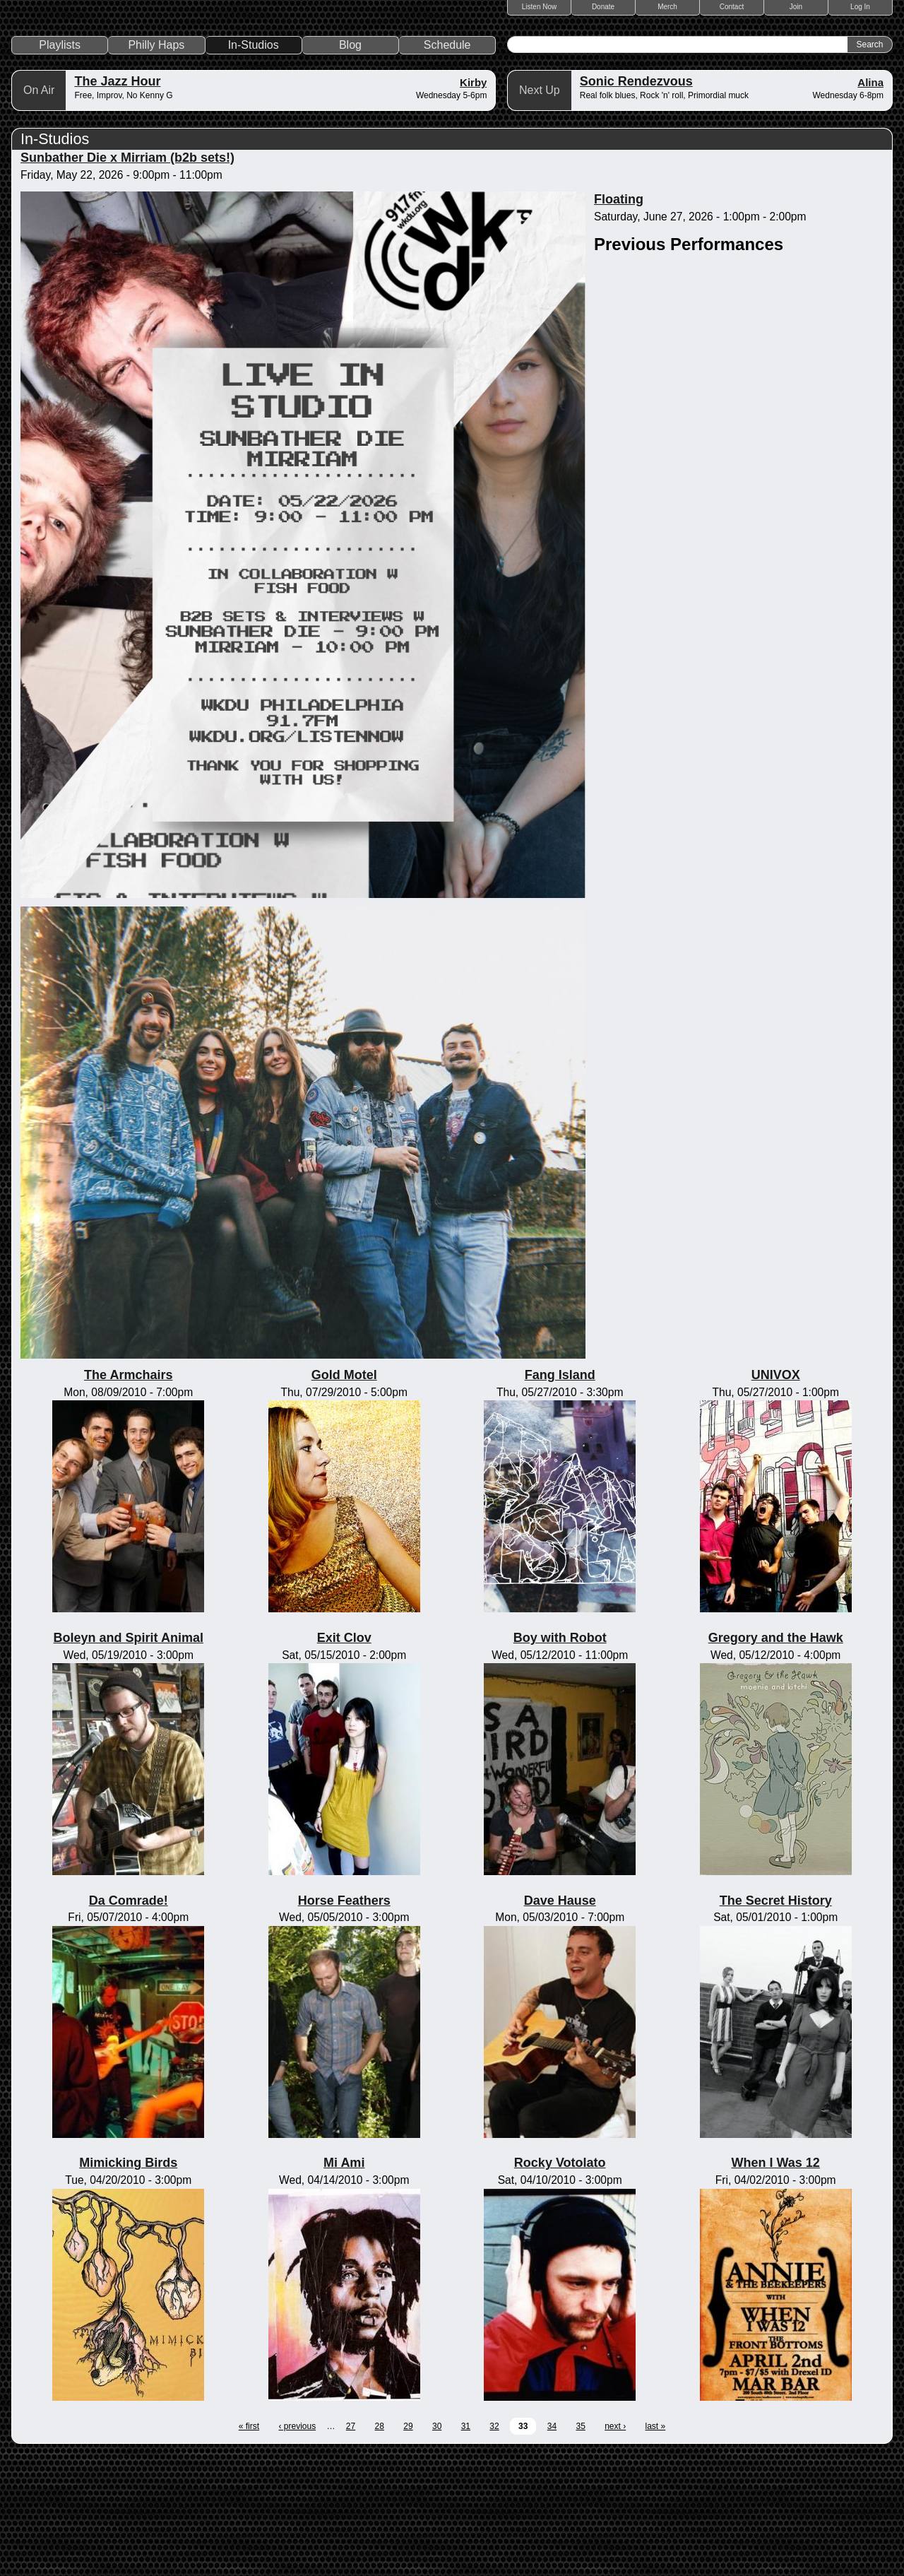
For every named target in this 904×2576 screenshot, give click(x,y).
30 (436, 2547)
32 (494, 2547)
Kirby (473, 203)
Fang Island (560, 1496)
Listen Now (539, 7)
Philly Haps (156, 166)
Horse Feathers (344, 2021)
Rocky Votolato (560, 2283)
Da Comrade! (128, 2021)
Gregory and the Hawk (775, 1758)
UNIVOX (775, 1496)
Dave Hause (560, 2021)
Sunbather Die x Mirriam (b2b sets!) (127, 278)
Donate (603, 7)
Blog (350, 166)
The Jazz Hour (117, 202)
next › (615, 2547)
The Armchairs (128, 1496)
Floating (618, 320)
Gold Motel (344, 1496)
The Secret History (776, 2021)
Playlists (60, 166)
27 (350, 2547)
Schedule (447, 166)
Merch (667, 7)
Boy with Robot (560, 1758)
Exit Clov (344, 1758)
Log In (860, 7)
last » (656, 2547)
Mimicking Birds (128, 2283)
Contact (732, 7)
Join (796, 7)
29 (407, 2547)
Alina (870, 203)
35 (580, 2547)
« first (249, 2547)
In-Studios (253, 166)
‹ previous (297, 2547)
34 (552, 2547)
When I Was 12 (776, 2283)
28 (379, 2547)
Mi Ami (343, 2283)
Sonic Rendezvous (636, 202)
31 (465, 2547)
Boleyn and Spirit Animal (128, 1758)
